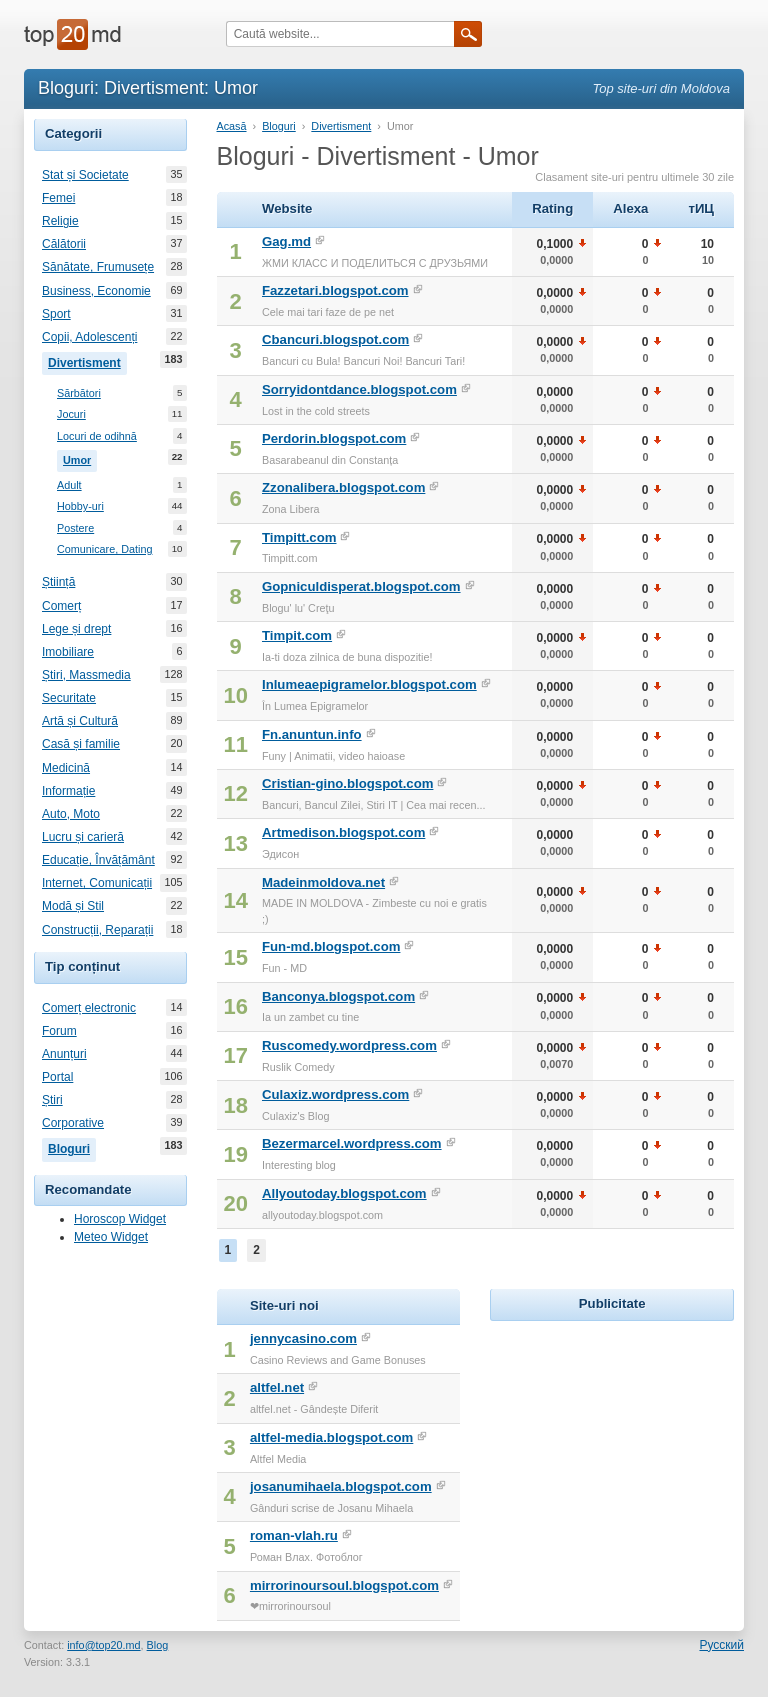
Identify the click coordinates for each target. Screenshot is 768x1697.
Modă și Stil (73, 906)
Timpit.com (297, 635)
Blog (158, 1645)
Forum (59, 1031)
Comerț (61, 606)
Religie (60, 221)
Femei (58, 198)
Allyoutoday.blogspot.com (344, 1193)
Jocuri (71, 414)
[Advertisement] (628, 1451)
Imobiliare (68, 652)
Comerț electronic (89, 1008)
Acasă (232, 126)
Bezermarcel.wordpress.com (352, 1143)
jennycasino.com (303, 1338)
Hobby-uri (80, 506)
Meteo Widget (111, 1237)
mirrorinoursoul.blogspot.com (344, 1585)
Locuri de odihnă (97, 436)
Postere (75, 528)
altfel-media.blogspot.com (331, 1437)
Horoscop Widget (120, 1219)
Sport (56, 314)
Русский (721, 1645)
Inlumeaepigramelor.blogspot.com (369, 684)
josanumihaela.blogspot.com (341, 1486)
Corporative (73, 1123)
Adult (69, 485)
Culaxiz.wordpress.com (335, 1094)
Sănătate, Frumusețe (98, 267)
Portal (57, 1077)
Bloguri (72, 1147)
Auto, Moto (71, 814)
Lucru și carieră (83, 837)
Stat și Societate (85, 175)
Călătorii (64, 244)
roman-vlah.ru (294, 1535)
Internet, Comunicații (97, 883)
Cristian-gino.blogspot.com (347, 783)
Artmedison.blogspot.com (343, 832)
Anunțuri (64, 1054)
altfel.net (277, 1387)
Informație (68, 791)
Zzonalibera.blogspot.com (343, 487)
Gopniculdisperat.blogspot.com (361, 586)
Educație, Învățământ (98, 860)
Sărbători (79, 393)
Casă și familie (81, 744)
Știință (58, 582)
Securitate (69, 698)
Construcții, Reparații (97, 930)
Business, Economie (96, 291)
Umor (80, 458)
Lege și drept (76, 629)
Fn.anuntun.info (312, 734)
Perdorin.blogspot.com (334, 438)
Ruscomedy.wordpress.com (349, 1045)
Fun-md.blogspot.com (331, 946)
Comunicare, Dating (104, 549)
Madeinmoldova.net (323, 882)
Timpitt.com (299, 537)
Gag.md (286, 241)
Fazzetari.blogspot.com (335, 290)
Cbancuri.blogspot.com (335, 339)
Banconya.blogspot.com (338, 996)
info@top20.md (103, 1645)
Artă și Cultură (80, 721)
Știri (52, 1100)
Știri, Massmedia (86, 675)
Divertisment (87, 361)
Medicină (66, 768)
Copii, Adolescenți (89, 337)
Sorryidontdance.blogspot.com (359, 389)
